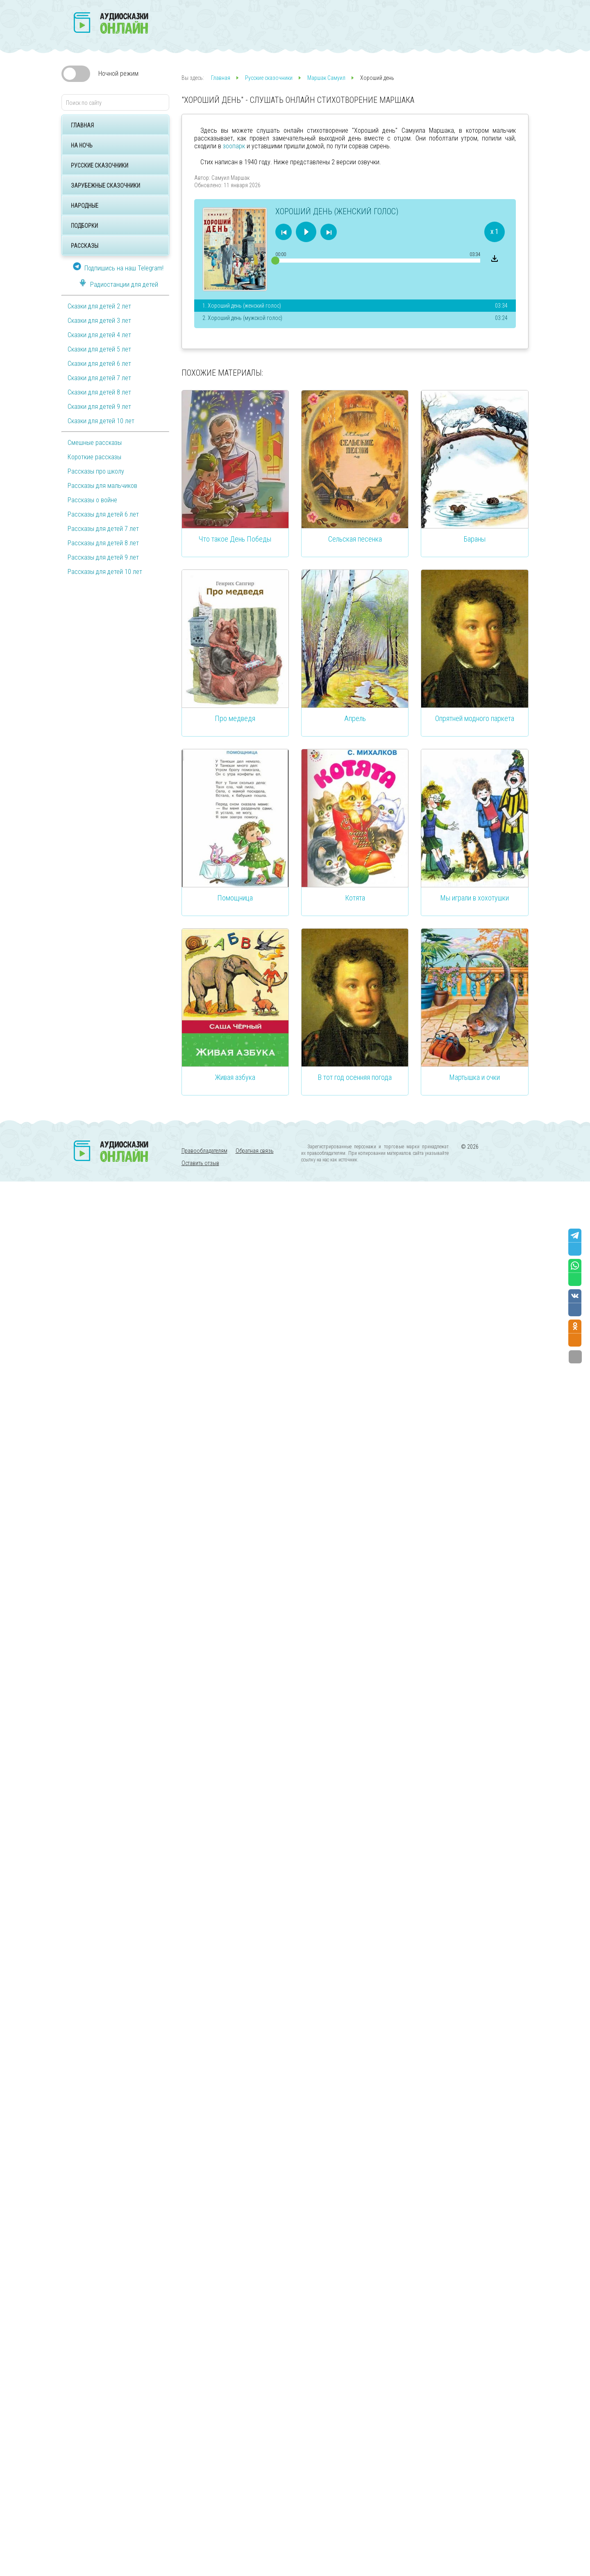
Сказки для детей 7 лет (99, 378)
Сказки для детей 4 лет (99, 335)
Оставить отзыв (200, 1163)
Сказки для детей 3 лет (99, 320)
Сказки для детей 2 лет (99, 306)
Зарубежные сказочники (105, 185)
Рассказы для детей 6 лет (103, 514)
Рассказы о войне (92, 500)
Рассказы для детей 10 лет (105, 572)
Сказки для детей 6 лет (99, 363)
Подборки (84, 225)
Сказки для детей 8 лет (99, 392)
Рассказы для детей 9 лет (103, 557)
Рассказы (84, 246)
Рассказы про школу (96, 471)
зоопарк (234, 146)
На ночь (82, 145)
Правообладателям (204, 1150)
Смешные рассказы (95, 443)
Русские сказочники (99, 165)
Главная (82, 125)
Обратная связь (255, 1150)
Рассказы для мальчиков (102, 486)
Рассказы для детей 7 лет (103, 529)
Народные (84, 205)
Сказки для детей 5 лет (99, 349)
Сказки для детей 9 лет (99, 406)
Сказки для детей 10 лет (101, 421)
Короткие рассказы (94, 457)
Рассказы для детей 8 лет (103, 543)
